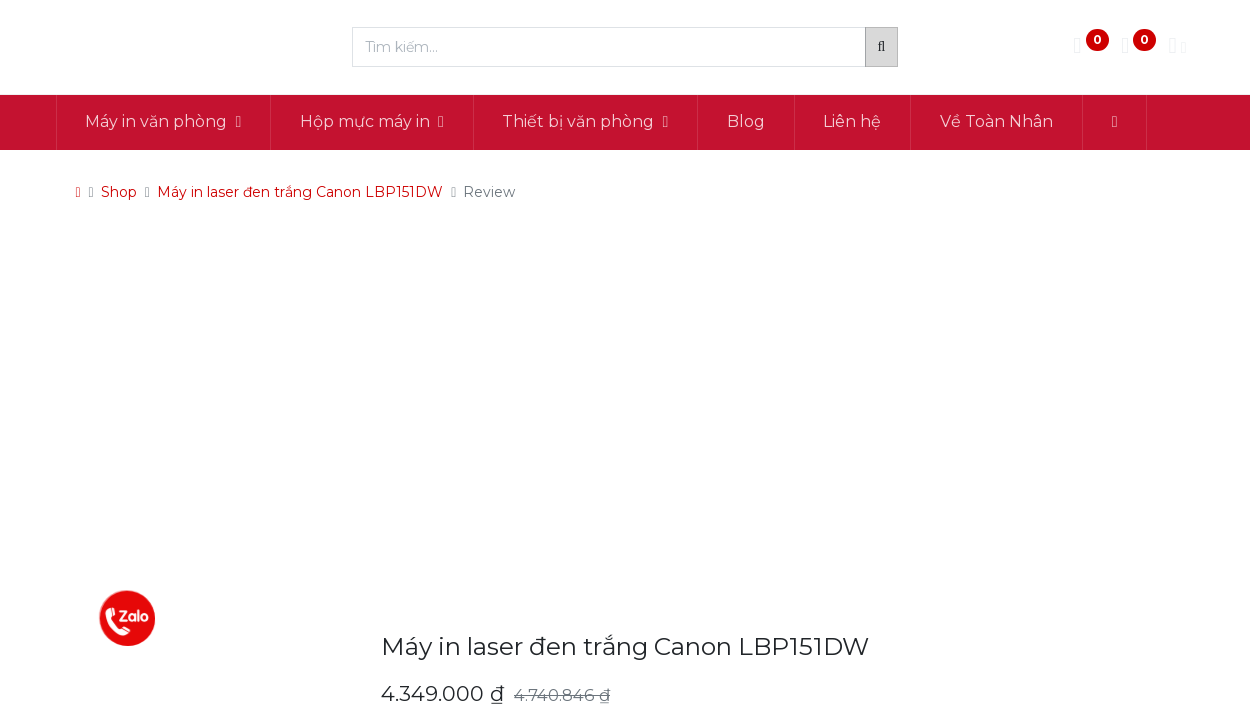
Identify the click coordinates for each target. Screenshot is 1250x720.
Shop (119, 192)
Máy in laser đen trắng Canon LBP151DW (300, 192)
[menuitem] (754, 122)
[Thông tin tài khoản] (1177, 47)
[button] (1122, 122)
